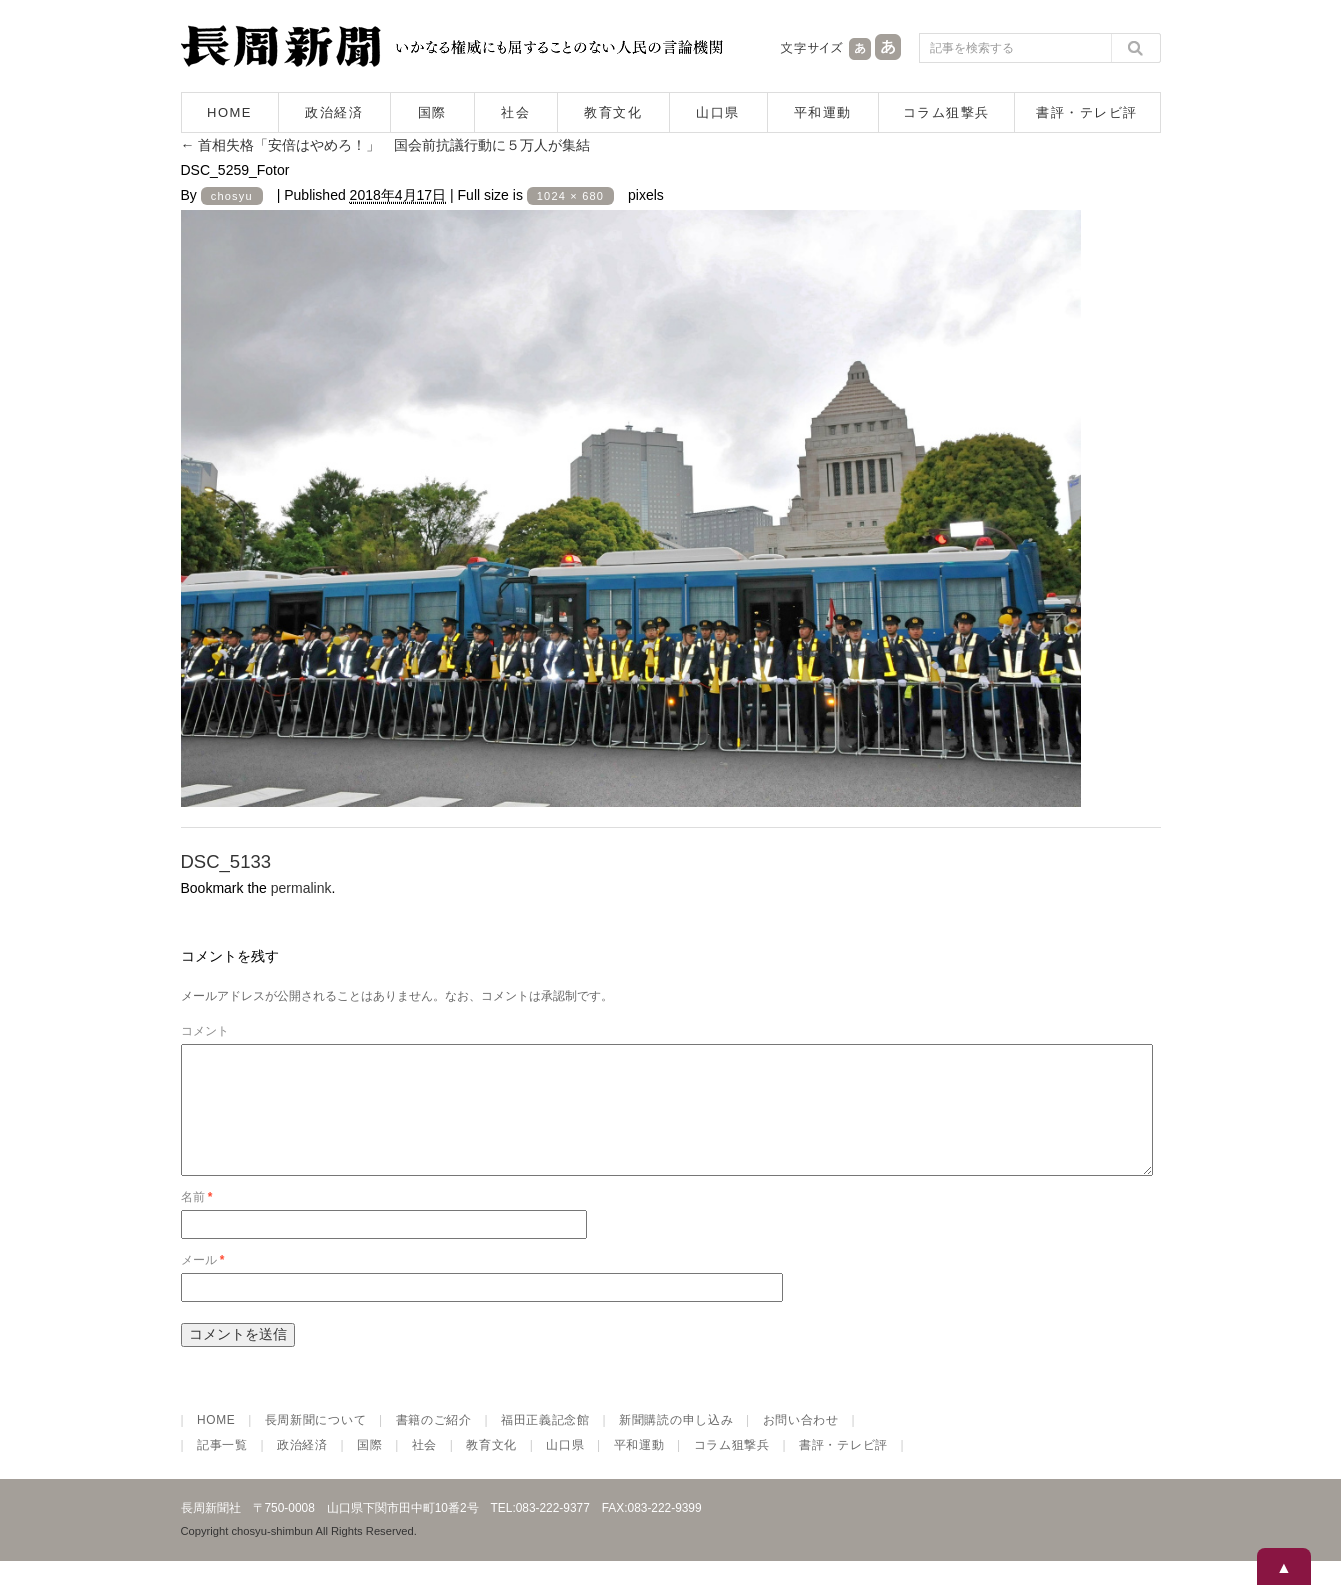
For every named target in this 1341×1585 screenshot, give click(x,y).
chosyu (232, 196)
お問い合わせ (801, 1444)
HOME (229, 112)
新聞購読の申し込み (676, 1444)
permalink (301, 888)
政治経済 (334, 112)
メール (203, 1284)
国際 (432, 112)
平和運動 (823, 112)
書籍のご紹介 (434, 1444)
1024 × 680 (570, 196)
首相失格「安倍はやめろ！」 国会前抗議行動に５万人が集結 (386, 145)
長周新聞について (316, 1444)
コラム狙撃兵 (946, 112)
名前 (197, 1221)
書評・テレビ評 (1087, 112)
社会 (515, 112)
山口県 (718, 112)
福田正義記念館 (545, 1444)
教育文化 (613, 112)
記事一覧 (222, 1469)
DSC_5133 (226, 861)
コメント (205, 1031)
